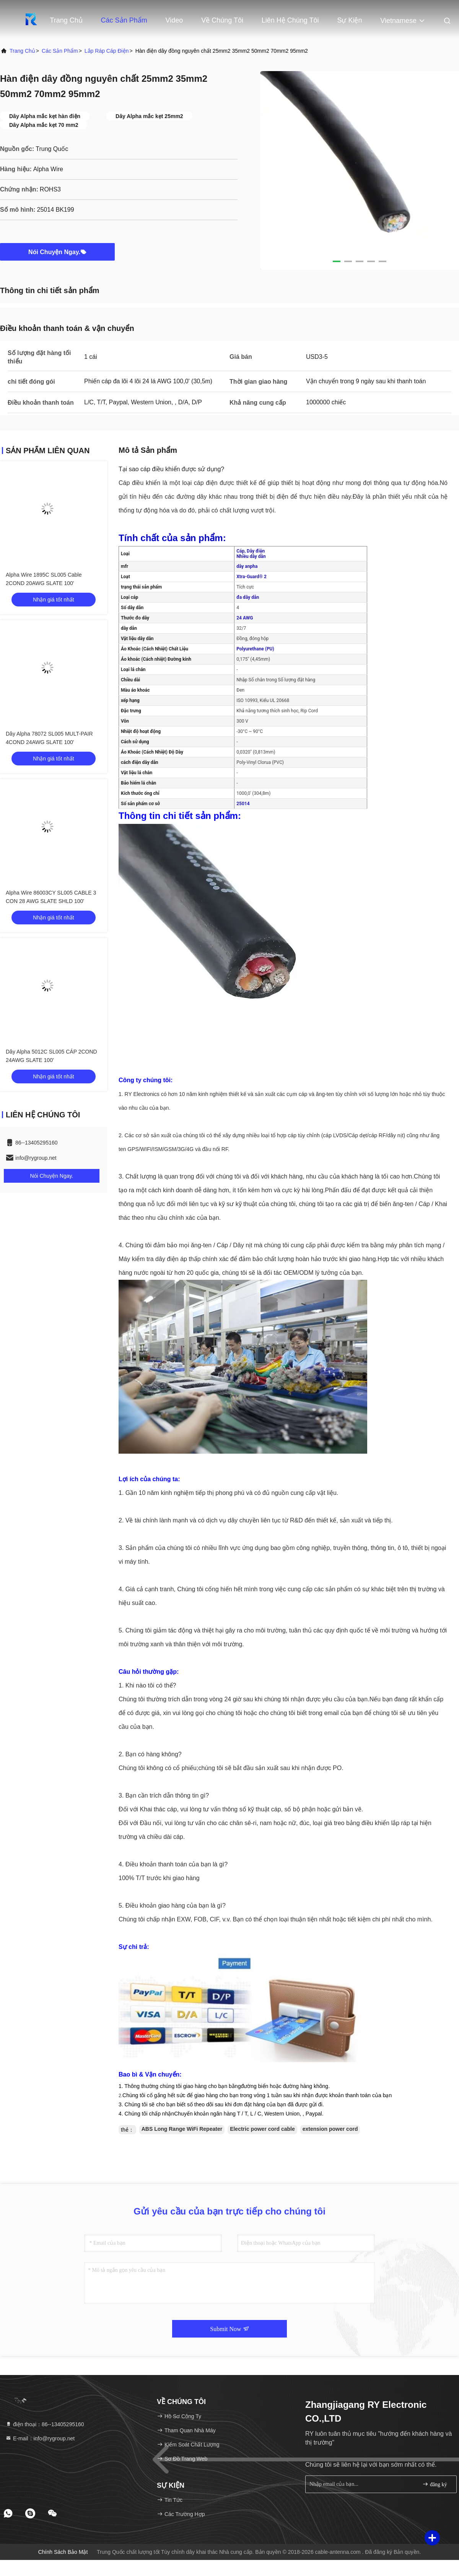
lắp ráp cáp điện (107, 51)
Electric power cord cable (262, 2129)
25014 (242, 803)
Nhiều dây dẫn (251, 556)
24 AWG (244, 618)
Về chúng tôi (222, 20)
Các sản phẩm (124, 20)
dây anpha (246, 566)
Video (174, 20)
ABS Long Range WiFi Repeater (182, 2129)
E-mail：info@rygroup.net (40, 2438)
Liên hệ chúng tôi (290, 20)
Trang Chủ (66, 20)
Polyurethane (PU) (255, 649)
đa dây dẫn (247, 597)
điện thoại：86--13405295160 (44, 2424)
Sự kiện (349, 20)
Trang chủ (22, 51)
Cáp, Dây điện (250, 551)
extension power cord (330, 2129)
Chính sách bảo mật (63, 2552)
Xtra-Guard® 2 (251, 576)
